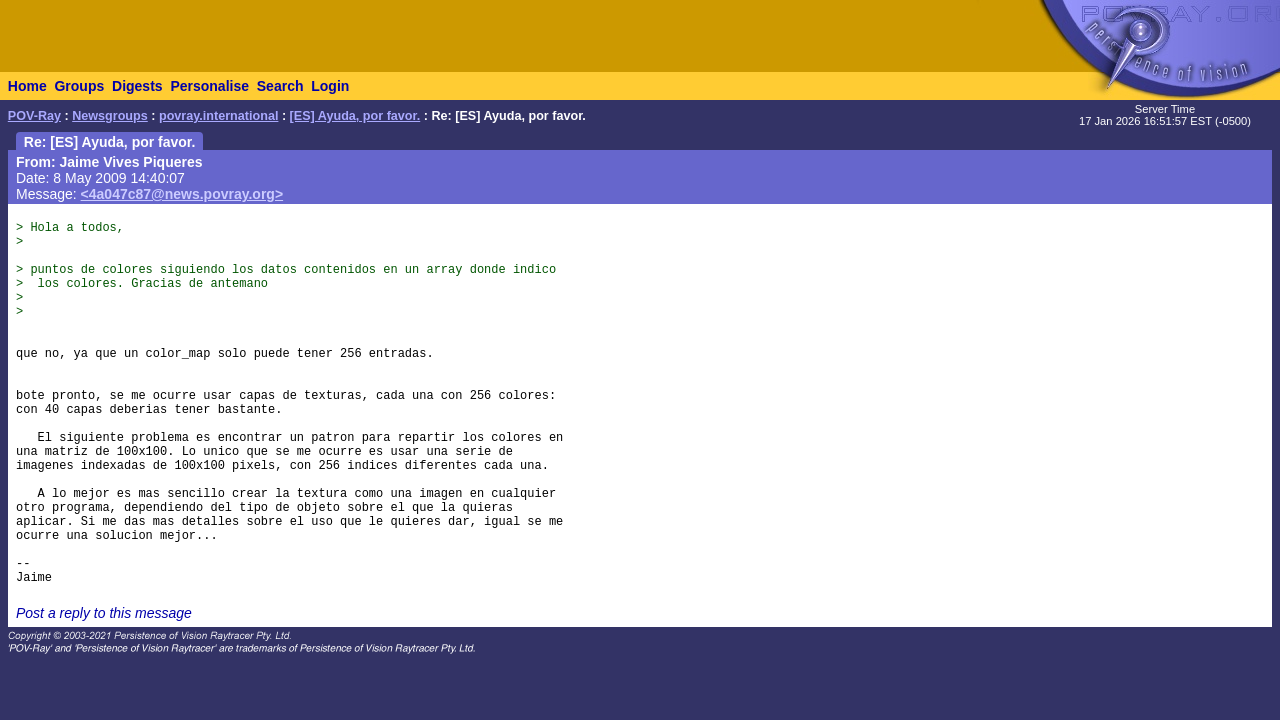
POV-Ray (34, 116)
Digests (137, 86)
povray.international (218, 116)
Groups (79, 86)
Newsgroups (110, 116)
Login (330, 86)
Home (27, 86)
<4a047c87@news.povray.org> (182, 194)
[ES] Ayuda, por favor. (355, 116)
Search (280, 86)
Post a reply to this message (104, 613)
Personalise (209, 86)
